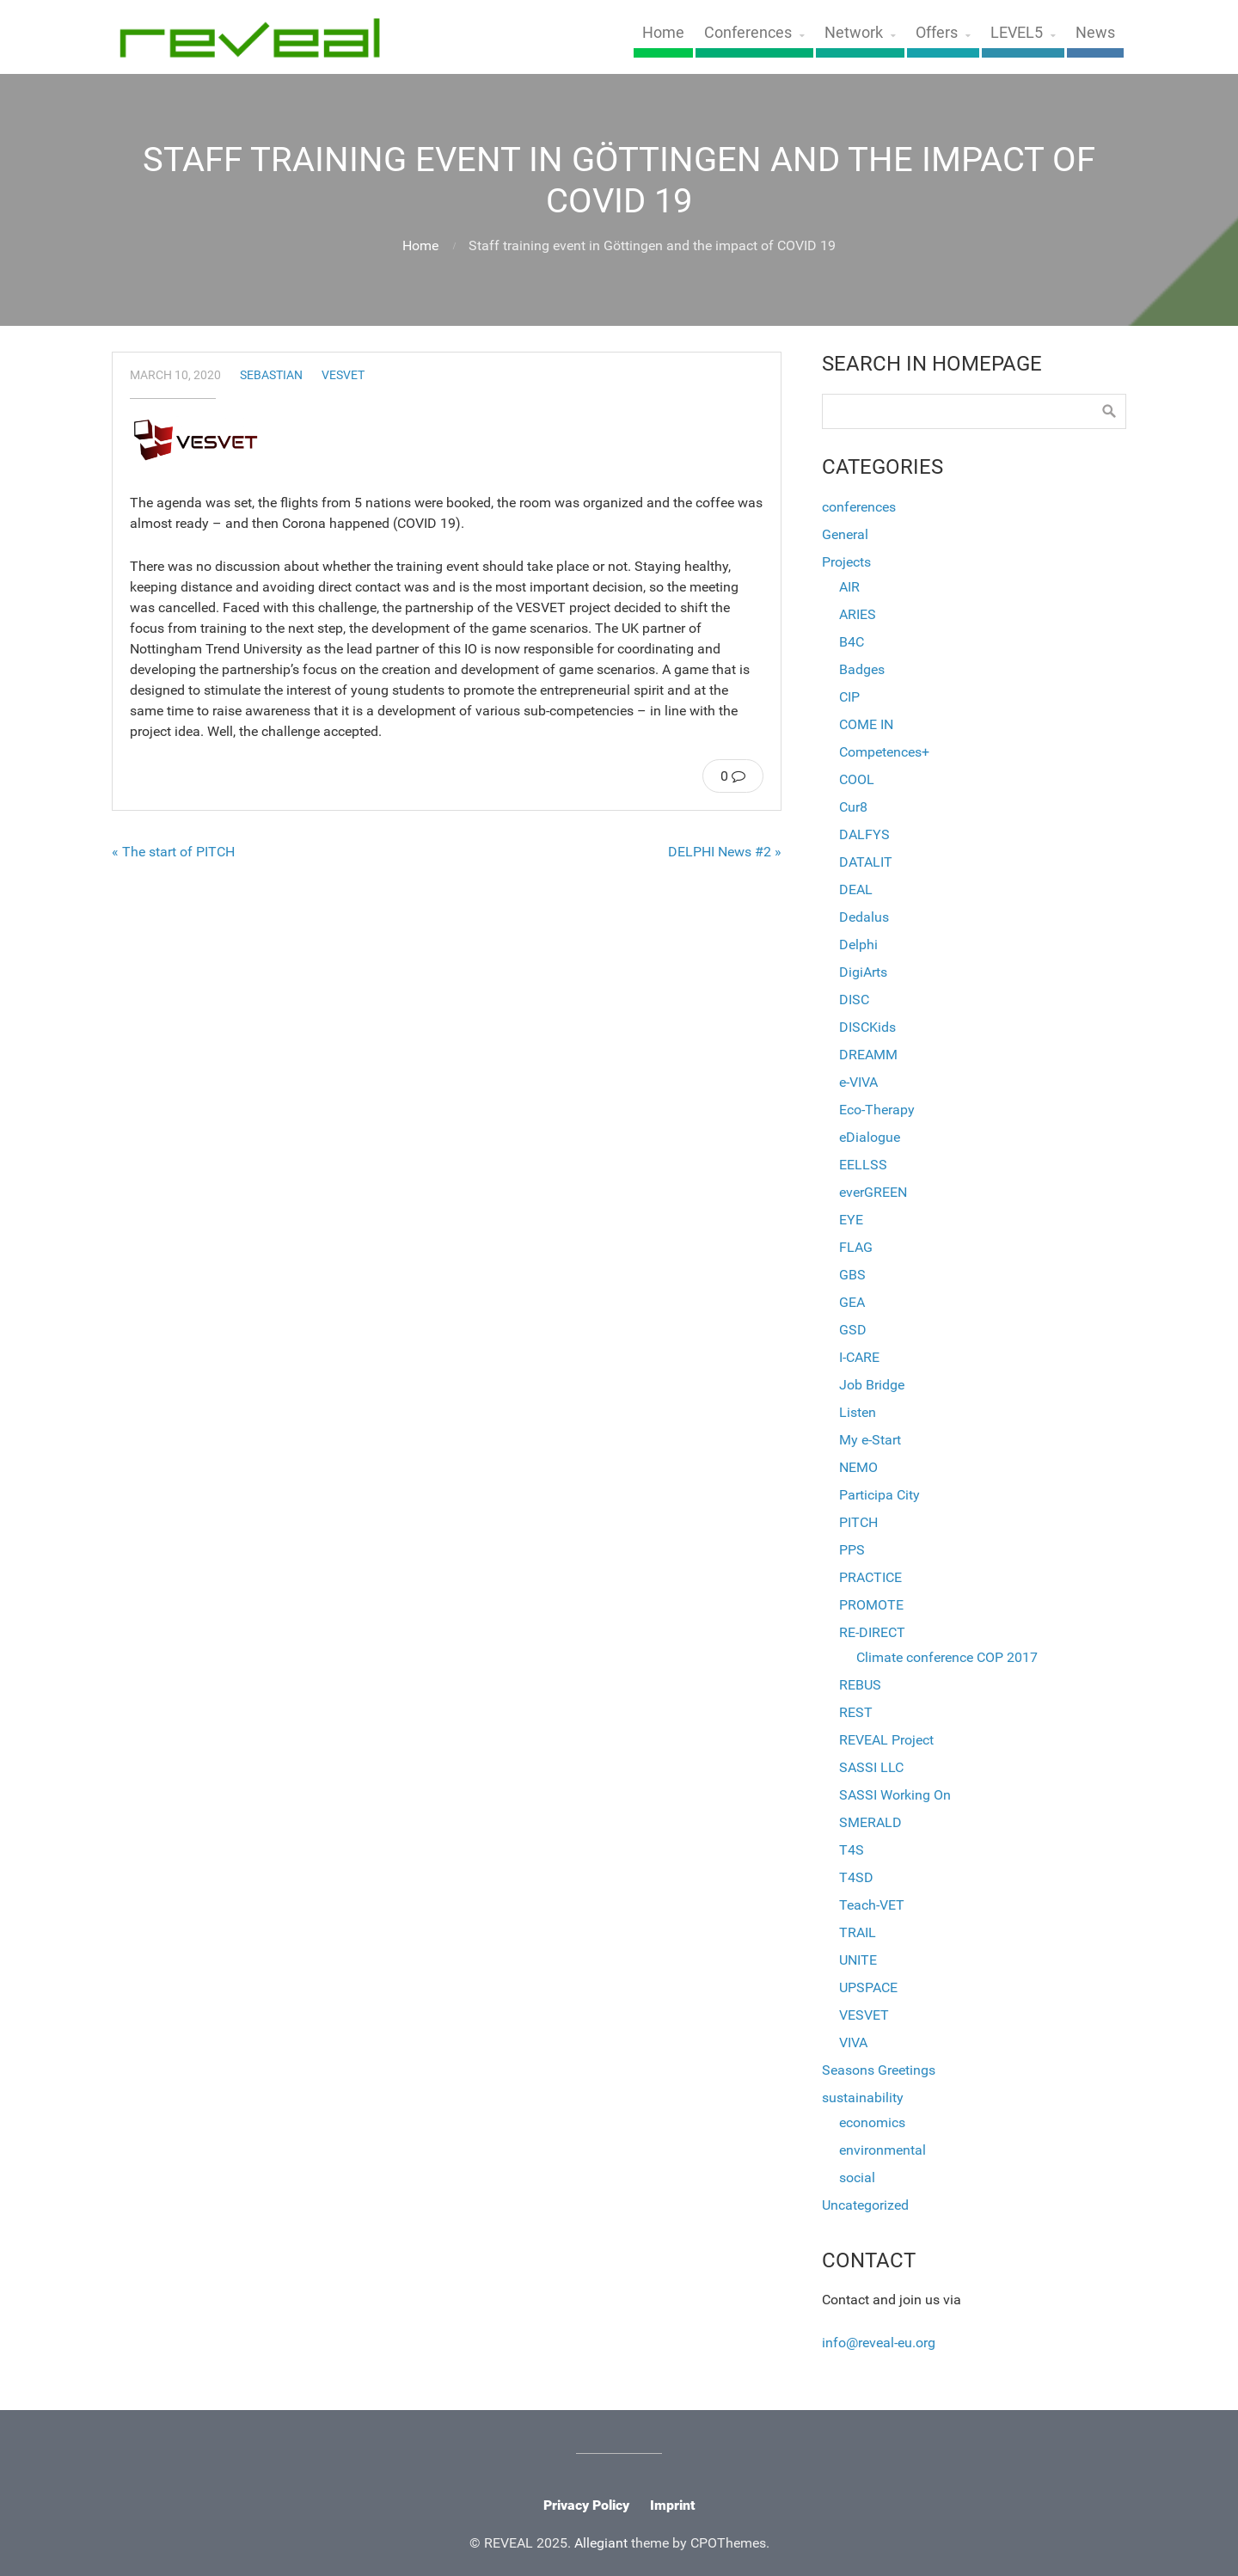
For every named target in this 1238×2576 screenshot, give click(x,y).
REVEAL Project (886, 1740)
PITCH (858, 1522)
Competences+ (884, 752)
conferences (859, 507)
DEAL (856, 889)
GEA (852, 1302)
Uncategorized (865, 2205)
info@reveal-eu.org (878, 2342)
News (1095, 32)
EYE (851, 1219)
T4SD (856, 1877)
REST (856, 1712)
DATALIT (865, 862)
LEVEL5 (1016, 32)
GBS (852, 1275)
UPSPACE (868, 1987)
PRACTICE (870, 1577)
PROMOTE (871, 1605)
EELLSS (863, 1164)
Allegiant (601, 2543)
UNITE (858, 1960)
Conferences (748, 32)
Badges (862, 669)
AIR (849, 587)
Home (663, 32)
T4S (851, 1850)
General (845, 534)
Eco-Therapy (877, 1109)
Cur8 (853, 807)
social (857, 2177)
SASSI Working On (895, 1795)
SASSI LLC (871, 1767)
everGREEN (873, 1192)
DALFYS (864, 834)
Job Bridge (871, 1385)
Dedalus (864, 917)
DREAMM (868, 1054)
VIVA (853, 2042)
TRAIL (857, 1932)
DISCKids (867, 1027)
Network (853, 32)
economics (872, 2122)
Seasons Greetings (878, 2070)
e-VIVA (858, 1082)
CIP (849, 697)
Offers (937, 32)
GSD (853, 1330)
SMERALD (870, 1822)
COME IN (866, 724)
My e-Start (870, 1440)
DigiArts (863, 972)
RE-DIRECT (872, 1632)
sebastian (271, 375)
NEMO (858, 1467)
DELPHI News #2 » (724, 852)
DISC (854, 999)
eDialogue (869, 1137)
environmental (882, 2150)
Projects (846, 562)
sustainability (863, 2097)
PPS (852, 1550)
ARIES (857, 614)
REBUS (860, 1685)
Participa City (879, 1495)
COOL (856, 779)
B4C (851, 642)
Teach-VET (871, 1905)
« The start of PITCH (173, 852)
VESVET (343, 375)
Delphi (858, 944)
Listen (857, 1412)
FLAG (856, 1247)
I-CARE (859, 1357)
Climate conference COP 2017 (947, 1657)
